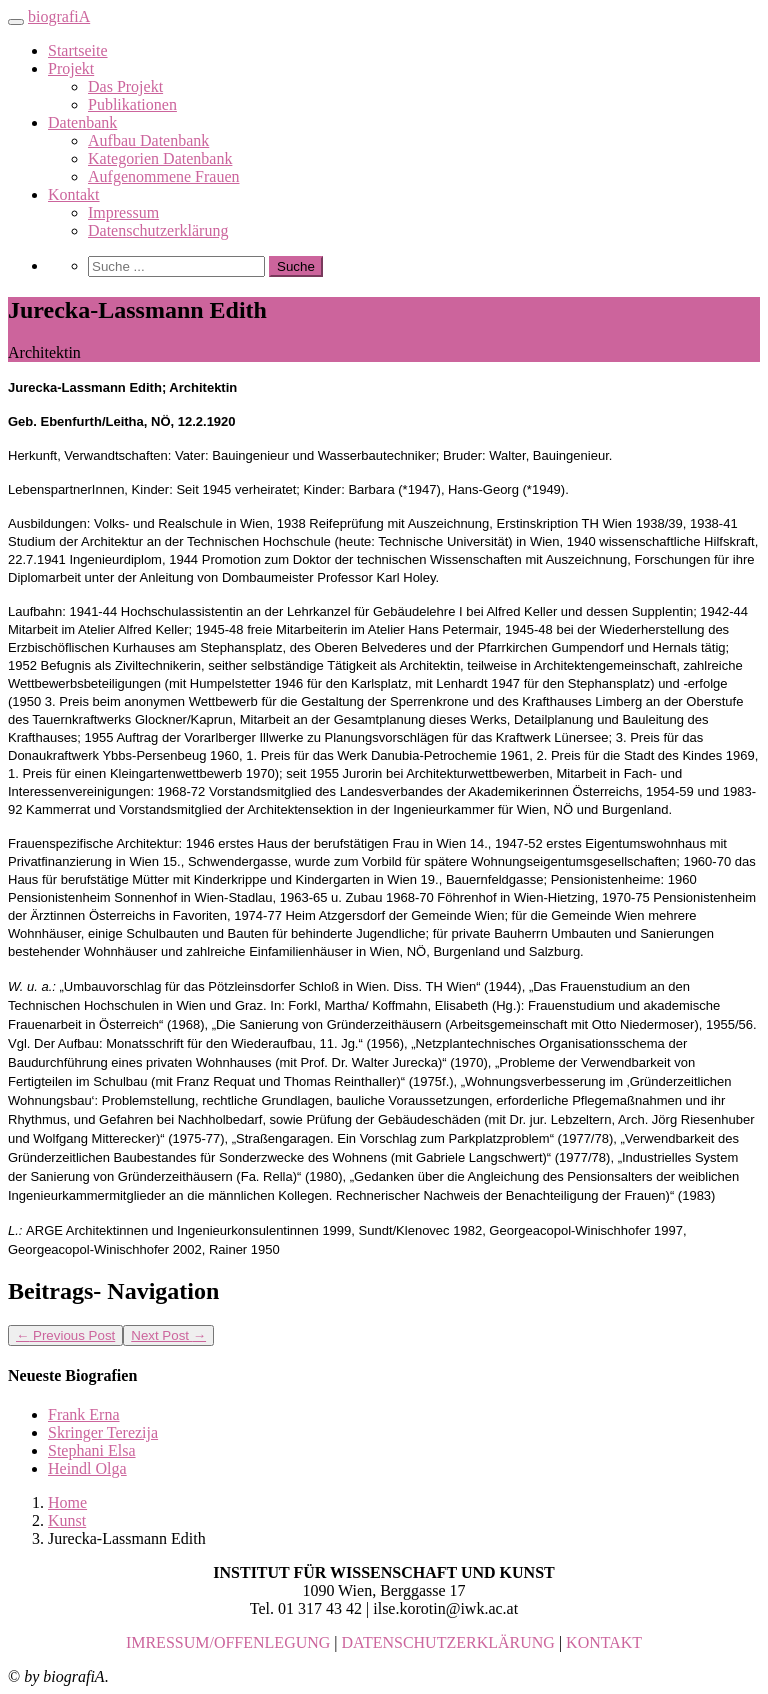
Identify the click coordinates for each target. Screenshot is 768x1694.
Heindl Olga (87, 1468)
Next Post (168, 1335)
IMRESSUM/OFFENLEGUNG (228, 1642)
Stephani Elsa (92, 1450)
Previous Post (65, 1335)
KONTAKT (604, 1642)
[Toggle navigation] (16, 22)
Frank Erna (84, 1414)
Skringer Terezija (103, 1432)
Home (67, 1502)
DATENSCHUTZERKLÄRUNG (448, 1642)
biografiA (59, 16)
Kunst (67, 1520)
